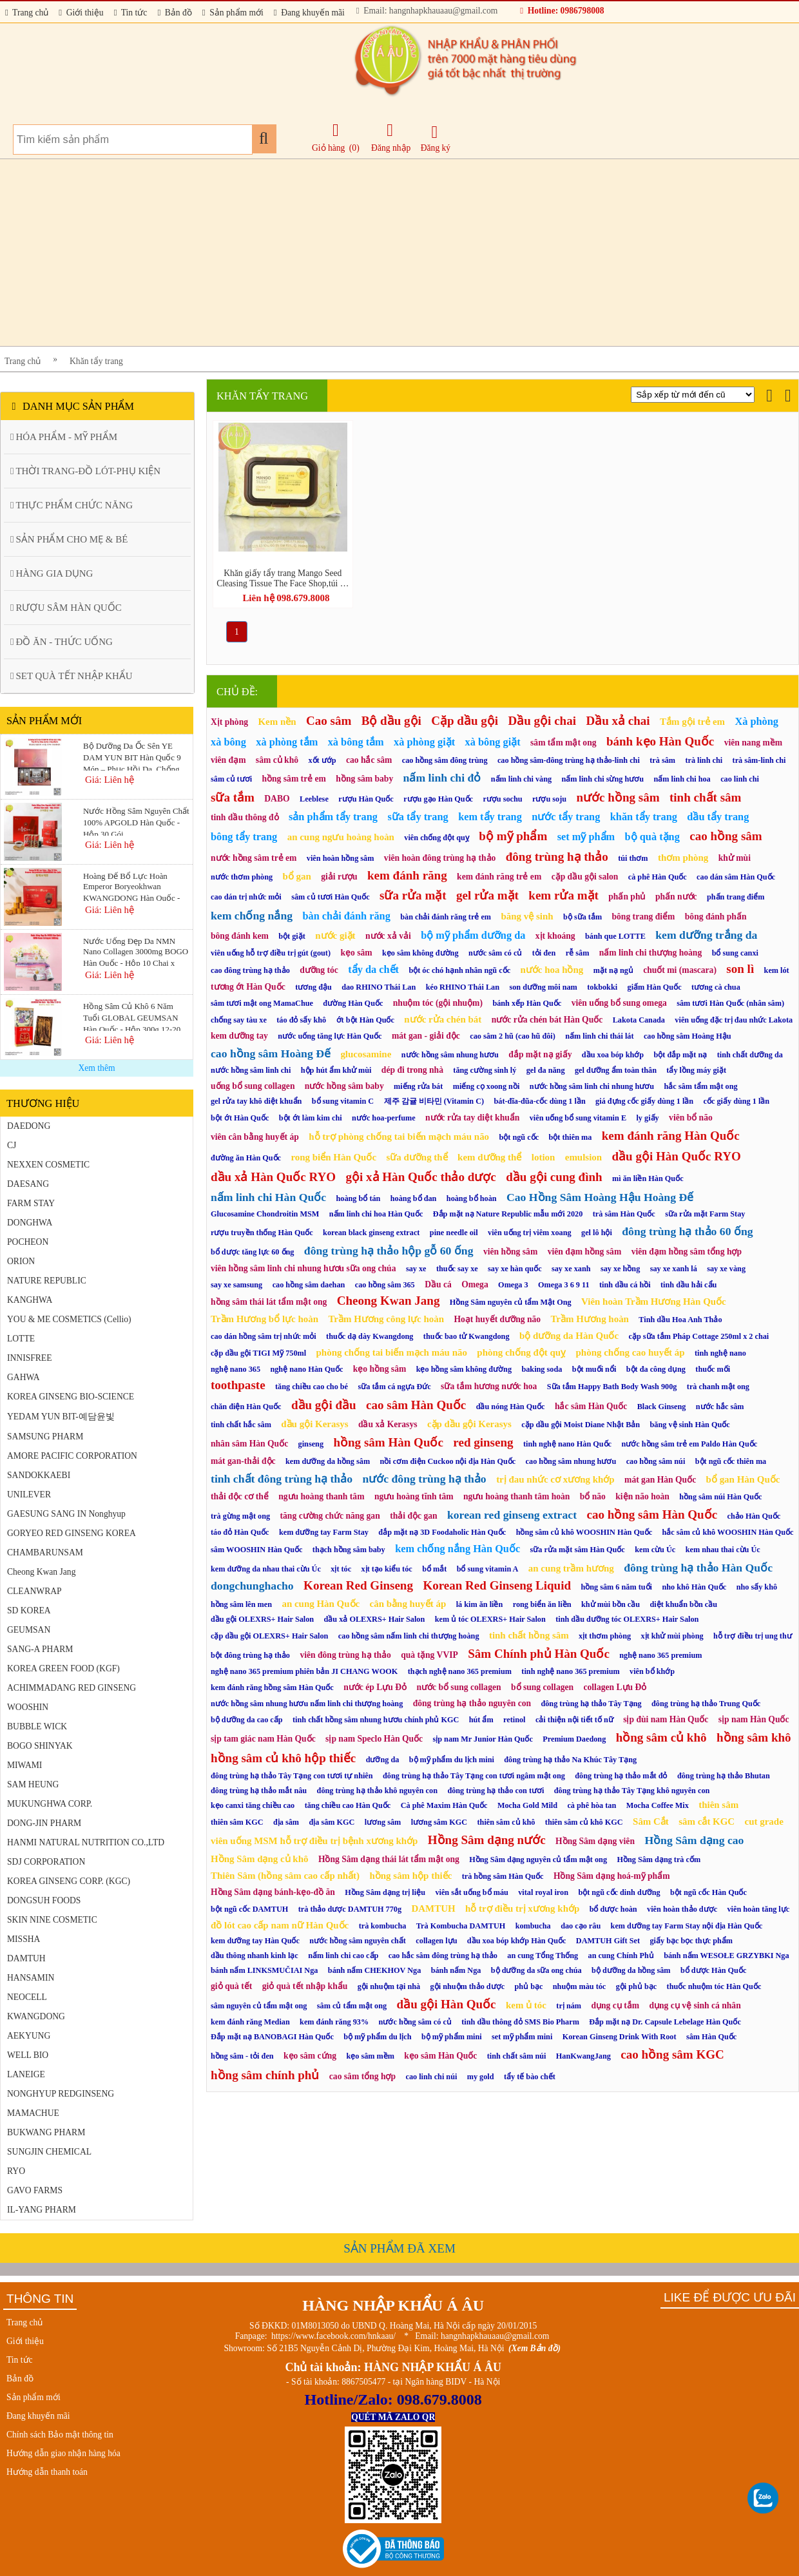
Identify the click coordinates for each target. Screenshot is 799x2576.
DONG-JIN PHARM (44, 1823)
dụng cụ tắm (615, 2005)
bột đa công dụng (656, 1369)
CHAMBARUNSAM (45, 1552)
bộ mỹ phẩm (513, 836)
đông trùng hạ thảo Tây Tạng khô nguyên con (632, 1790)
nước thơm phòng (242, 876)
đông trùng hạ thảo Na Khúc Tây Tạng (570, 1759)
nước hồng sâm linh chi (251, 1070)
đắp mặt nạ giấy (540, 1054)
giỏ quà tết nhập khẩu (305, 1986)
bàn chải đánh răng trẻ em (445, 916)
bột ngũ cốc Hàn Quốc (708, 1892)
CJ (11, 1145)
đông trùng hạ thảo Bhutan (723, 1775)
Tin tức (131, 12)
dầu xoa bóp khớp (613, 1054)
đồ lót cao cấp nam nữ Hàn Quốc (280, 1925)
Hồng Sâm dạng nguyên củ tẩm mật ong (538, 1859)
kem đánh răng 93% (334, 2021)
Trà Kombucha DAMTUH (460, 1925)
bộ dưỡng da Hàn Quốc (569, 1336)
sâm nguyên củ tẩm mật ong (259, 2005)
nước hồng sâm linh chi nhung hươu (592, 1086)
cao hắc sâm (369, 760)
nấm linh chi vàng (521, 778)
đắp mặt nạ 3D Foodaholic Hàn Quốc (442, 1532)
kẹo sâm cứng (310, 2056)
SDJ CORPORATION (46, 1862)
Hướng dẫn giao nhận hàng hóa (63, 2453)
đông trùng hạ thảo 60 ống (687, 1231)
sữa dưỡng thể (416, 1157)
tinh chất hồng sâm (529, 1635)
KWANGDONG (36, 2016)
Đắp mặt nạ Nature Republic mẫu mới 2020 (508, 1213)
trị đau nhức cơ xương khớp (555, 1479)
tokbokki (602, 987)
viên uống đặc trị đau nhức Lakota (734, 1019)
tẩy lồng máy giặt (696, 1070)
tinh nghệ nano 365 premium (570, 1671)
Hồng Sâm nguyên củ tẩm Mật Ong (511, 1302)
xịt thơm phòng (605, 1635)
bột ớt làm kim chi (310, 1117)
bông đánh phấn (716, 916)
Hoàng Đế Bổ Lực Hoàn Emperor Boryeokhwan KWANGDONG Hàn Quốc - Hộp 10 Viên (131, 886)
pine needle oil (454, 1232)
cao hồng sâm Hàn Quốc (651, 1514)
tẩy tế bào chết (529, 2076)
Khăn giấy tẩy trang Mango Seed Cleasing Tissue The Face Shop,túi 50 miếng (283, 578)
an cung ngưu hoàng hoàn (340, 837)
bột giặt (291, 936)
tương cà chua (715, 987)
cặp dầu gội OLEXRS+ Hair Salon (269, 1635)
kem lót (776, 970)
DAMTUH (26, 1958)
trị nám (568, 2005)
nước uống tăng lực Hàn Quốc (329, 1036)
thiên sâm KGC (237, 1822)
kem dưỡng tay (239, 1036)
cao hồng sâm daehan (309, 1284)
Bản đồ (174, 12)
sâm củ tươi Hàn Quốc (330, 896)
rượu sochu (502, 798)
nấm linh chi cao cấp (343, 1955)
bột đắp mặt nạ (681, 1054)
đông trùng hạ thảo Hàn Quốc (698, 1567)
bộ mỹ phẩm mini (451, 2036)
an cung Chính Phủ (621, 1955)
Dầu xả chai (618, 720)
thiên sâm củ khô (506, 1822)
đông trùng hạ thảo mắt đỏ (621, 1775)
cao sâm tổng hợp (362, 2076)
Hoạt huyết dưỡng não (497, 1319)
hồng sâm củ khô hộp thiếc (283, 1758)
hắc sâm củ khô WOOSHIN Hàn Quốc (728, 1532)
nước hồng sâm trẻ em (253, 858)
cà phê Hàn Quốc (657, 876)
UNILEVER (29, 1494)
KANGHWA (29, 1300)
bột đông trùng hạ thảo (250, 1655)
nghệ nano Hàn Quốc (306, 1369)
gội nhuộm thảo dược (467, 1986)
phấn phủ (626, 896)
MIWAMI (24, 1765)
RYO (16, 2171)
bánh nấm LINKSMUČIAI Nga (264, 1970)
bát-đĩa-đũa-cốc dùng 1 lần (540, 1101)
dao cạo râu (581, 1925)
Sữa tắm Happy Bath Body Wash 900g (612, 1386)
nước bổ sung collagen (458, 1687)
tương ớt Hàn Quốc (248, 987)
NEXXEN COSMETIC (48, 1164)
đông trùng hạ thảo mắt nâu (259, 1790)
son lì (740, 969)
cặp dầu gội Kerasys (469, 1424)
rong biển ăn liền (542, 1604)
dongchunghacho (252, 1585)
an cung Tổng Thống (542, 1955)
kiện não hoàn (642, 1496)
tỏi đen (544, 952)
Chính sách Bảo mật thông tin (59, 2434)
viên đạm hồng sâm (585, 1251)
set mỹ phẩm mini (522, 2036)
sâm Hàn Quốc (711, 2036)
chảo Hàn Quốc (754, 1516)
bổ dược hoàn (613, 1909)
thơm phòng (683, 857)
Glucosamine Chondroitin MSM (265, 1213)
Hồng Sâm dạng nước (487, 1840)
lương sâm (383, 1822)
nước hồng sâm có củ (415, 2021)
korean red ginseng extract (512, 1514)
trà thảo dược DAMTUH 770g (349, 1909)
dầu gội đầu (323, 1405)
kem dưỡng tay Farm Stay (324, 1532)
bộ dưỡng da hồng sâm (631, 1970)
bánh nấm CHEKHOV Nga (374, 1970)
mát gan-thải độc (243, 1461)
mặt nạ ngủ (613, 970)
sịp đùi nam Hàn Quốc (665, 1719)
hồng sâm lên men (241, 1604)
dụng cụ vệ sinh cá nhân (694, 2005)
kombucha (533, 1925)
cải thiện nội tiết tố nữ (574, 1719)
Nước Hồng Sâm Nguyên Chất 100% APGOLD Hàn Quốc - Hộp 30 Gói (136, 821)
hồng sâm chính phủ (265, 2075)
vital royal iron (543, 1892)
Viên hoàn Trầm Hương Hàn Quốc (653, 1301)
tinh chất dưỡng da (750, 1054)
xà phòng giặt (424, 742)
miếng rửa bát (418, 1086)
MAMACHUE (33, 2113)
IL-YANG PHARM (41, 2210)
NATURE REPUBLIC (46, 1280)
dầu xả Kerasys (388, 1424)
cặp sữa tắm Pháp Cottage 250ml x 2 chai (699, 1336)
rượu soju (549, 798)
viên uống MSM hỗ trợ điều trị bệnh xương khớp (314, 1841)
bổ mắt (434, 1568)
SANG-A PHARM (40, 1649)
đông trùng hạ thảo (557, 856)
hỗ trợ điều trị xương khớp (522, 1908)
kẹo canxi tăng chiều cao (252, 1805)
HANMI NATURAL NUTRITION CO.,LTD (85, 1842)
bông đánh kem (240, 936)
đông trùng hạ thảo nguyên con (472, 1703)
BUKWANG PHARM (46, 2132)
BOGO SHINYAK (40, 1746)
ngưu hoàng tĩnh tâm (414, 1496)
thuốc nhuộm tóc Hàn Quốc (714, 1986)
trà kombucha (383, 1925)
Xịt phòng (229, 722)
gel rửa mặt (487, 895)
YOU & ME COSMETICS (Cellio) (69, 1319)
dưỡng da (383, 1759)
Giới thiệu (81, 12)
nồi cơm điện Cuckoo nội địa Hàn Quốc (448, 1461)
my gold (480, 2076)
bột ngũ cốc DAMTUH (249, 1909)
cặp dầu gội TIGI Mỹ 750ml (258, 1353)
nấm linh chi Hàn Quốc (268, 1197)
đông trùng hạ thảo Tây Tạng (591, 1703)
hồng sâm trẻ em (294, 778)
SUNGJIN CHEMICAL (49, 2152)
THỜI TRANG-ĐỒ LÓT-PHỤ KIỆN (85, 471)
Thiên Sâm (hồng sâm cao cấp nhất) (285, 1875)
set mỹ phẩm (586, 837)
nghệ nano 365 (235, 1369)
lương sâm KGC (439, 1822)
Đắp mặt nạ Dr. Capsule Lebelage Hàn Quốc (665, 2021)
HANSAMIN (30, 1978)
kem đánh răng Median (250, 2021)
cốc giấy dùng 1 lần (737, 1101)
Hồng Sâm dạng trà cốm (658, 1859)
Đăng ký (435, 138)
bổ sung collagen (542, 1687)
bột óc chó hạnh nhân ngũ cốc (459, 970)
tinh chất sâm (705, 797)
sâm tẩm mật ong (563, 742)
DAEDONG (28, 1126)
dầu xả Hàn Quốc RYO (273, 1177)
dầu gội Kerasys (314, 1424)
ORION (21, 1261)
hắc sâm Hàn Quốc (591, 1406)
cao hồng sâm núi (656, 1461)
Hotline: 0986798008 (562, 10)
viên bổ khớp (652, 1671)
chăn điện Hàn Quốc (246, 1406)
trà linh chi (703, 760)
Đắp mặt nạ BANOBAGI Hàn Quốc (272, 2036)
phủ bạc (529, 1986)
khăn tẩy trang (643, 817)
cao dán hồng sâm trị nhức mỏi (263, 1336)
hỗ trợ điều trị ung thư (752, 1635)
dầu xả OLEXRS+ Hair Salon (374, 1619)
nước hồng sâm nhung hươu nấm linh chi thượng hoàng (307, 1703)
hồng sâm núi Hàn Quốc (720, 1496)
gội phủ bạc (636, 1986)
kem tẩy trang (490, 817)
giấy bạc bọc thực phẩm (691, 1940)
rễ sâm (578, 952)
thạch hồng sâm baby (349, 1549)
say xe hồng (620, 1268)
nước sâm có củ (495, 952)
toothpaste (238, 1385)
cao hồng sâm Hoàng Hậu (687, 1036)
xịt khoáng (555, 936)
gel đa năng (545, 1070)
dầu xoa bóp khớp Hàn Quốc (516, 1940)
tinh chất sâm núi (516, 2056)
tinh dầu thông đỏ (245, 817)
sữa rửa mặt (413, 895)
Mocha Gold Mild (527, 1805)
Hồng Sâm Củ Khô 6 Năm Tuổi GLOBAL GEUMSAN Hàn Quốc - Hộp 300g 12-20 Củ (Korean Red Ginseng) (131, 1016)
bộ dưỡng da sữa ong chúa (536, 1970)
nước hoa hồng (551, 970)
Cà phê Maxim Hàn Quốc (444, 1805)
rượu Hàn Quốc (366, 798)
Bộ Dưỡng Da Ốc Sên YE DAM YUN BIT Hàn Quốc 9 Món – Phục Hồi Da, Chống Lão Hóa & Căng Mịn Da (132, 756)
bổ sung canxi (735, 952)
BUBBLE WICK (37, 1726)
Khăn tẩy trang (96, 361)
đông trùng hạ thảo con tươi (495, 1790)
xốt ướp (322, 760)
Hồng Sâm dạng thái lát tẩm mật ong (388, 1859)
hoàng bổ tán (358, 1198)
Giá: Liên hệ (109, 779)
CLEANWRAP (34, 1591)
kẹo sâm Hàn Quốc (440, 2056)
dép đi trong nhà (412, 1070)
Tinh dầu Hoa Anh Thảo (680, 1319)
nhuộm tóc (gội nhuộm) (438, 1003)
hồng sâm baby (364, 778)
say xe (416, 1268)
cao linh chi (739, 778)
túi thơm (633, 858)
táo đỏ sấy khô (301, 1019)
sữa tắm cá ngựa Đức (394, 1386)
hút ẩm (481, 1719)
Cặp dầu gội (464, 720)
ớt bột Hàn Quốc (365, 1019)
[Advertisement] (386, 252)
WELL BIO (27, 2055)
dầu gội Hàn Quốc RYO (676, 1156)
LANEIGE (26, 2074)
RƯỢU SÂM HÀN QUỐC (66, 607)
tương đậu (313, 987)
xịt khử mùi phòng (672, 1635)
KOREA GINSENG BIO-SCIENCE (70, 1396)
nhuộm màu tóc (579, 1986)
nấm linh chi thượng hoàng (650, 952)
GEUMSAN (28, 1630)
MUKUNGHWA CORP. (49, 1804)
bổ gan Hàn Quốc (743, 1479)
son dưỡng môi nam (543, 987)
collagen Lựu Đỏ (615, 1687)
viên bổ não (691, 1117)
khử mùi (734, 858)
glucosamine (365, 1054)
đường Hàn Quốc (353, 1003)
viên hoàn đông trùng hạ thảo (440, 858)
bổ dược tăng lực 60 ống (252, 1251)
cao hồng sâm (725, 836)
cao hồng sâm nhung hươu (571, 1461)
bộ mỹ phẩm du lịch (377, 2036)
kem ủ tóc (526, 2005)
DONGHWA (29, 1222)
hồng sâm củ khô (661, 1737)
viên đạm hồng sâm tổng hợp (686, 1251)
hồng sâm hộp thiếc (410, 1875)
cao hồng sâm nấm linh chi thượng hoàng (408, 1635)
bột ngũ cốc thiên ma (731, 1461)
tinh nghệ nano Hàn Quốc (567, 1443)
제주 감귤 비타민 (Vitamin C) (434, 1101)
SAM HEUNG (33, 1784)
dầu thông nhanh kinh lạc (254, 1955)
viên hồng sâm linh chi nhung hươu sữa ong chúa (303, 1268)
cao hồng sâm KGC (672, 2054)
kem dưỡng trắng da (706, 934)
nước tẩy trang (566, 817)
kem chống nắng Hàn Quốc (457, 1549)
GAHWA (23, 1377)
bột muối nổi (594, 1369)
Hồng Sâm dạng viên (595, 1841)
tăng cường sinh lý (484, 1070)
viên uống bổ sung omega (619, 1003)
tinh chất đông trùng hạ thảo (281, 1478)
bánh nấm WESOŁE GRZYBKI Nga (726, 1955)
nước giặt (335, 935)
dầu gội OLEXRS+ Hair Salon (262, 1619)
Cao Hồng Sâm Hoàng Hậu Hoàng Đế (599, 1197)
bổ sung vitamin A (488, 1568)
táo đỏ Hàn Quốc (240, 1532)
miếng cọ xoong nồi (486, 1086)
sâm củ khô (277, 760)
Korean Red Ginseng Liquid (497, 1585)
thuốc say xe (457, 1268)
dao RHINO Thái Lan (379, 987)
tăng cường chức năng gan (330, 1516)
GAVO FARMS (35, 2190)
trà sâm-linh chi (759, 760)
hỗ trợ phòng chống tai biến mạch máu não (399, 1136)
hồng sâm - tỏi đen (242, 2056)
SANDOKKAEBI (38, 1475)
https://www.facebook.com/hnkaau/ (333, 2336)
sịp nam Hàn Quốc (753, 1719)
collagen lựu (436, 1940)
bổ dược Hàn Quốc (713, 1970)
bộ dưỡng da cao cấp (247, 1719)
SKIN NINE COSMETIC (52, 1920)
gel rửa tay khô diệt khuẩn (256, 1101)
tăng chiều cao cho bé (311, 1386)
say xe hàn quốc (514, 1268)
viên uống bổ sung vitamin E (578, 1117)
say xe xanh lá (673, 1268)
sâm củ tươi (231, 778)
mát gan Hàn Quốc (660, 1480)
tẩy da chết (373, 969)
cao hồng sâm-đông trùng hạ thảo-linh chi (568, 760)
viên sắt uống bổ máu (471, 1892)
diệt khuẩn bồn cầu (684, 1604)
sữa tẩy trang (417, 817)
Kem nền (277, 721)
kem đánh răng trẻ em (499, 876)
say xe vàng (726, 1268)
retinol (514, 1719)
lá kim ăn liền (479, 1604)
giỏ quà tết (231, 1986)
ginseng (310, 1443)
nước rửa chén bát (442, 1019)
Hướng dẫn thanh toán (47, 2472)
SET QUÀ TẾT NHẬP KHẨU (71, 676)
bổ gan (296, 876)
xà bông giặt (493, 742)
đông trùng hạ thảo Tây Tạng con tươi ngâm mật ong (474, 1775)
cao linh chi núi (431, 2076)
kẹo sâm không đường (420, 952)
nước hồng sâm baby (344, 1086)
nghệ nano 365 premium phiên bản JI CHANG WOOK (304, 1671)
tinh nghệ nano (720, 1353)
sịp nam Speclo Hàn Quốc (374, 1739)
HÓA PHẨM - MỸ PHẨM (63, 437)
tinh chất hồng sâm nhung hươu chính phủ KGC (376, 1719)
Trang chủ (26, 12)
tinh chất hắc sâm (241, 1424)
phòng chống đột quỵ (521, 1352)
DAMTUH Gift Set (608, 1940)
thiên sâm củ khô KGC (584, 1822)
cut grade (764, 1821)
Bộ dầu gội (391, 720)
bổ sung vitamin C (343, 1101)
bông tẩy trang (244, 837)
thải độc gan (413, 1516)
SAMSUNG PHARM (45, 1436)
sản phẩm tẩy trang (333, 817)
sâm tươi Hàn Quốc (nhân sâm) (730, 1003)
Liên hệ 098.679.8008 (285, 598)
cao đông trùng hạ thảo (250, 970)
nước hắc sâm (720, 1406)
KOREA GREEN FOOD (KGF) (63, 1668)
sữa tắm (233, 797)
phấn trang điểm (735, 896)
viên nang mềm (753, 742)
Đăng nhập (390, 137)
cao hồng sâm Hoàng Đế (271, 1053)
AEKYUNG (28, 2036)
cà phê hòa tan (591, 1805)
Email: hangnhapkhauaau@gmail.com (426, 10)
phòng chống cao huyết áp (630, 1352)
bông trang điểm (643, 916)
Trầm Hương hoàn (589, 1319)
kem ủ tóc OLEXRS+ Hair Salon (490, 1619)
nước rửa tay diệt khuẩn (472, 1117)
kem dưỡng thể (489, 1157)
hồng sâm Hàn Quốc (388, 1442)
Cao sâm (328, 720)
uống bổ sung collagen (252, 1086)
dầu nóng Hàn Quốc (510, 1406)
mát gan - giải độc (426, 1036)
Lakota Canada (639, 1019)
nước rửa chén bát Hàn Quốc (547, 1019)
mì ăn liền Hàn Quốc (648, 1178)
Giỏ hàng (328, 148)
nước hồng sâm (618, 797)
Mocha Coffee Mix (657, 1805)
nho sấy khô (756, 1586)
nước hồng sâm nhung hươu (450, 1054)
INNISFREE (29, 1358)
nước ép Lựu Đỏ (375, 1687)
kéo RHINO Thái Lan (462, 987)
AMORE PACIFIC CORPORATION (72, 1456)
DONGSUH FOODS (44, 1900)
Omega (474, 1284)
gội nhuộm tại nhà (389, 1986)
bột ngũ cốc (519, 1137)
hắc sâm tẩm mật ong (701, 1086)
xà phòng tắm (287, 742)
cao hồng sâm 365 (385, 1284)
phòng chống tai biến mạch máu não (391, 1352)
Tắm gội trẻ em (692, 721)
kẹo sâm (356, 952)
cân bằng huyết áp (408, 1604)
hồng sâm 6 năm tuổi (616, 1586)
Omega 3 (513, 1284)
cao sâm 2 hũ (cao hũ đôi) (512, 1036)
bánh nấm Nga (456, 1970)
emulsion (583, 1157)
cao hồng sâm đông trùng (445, 760)
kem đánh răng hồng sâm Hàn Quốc (272, 1687)
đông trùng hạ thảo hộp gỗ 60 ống (389, 1250)
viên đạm (228, 760)
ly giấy (647, 1117)
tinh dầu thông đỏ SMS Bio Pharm (520, 2021)
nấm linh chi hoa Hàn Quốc (376, 1213)
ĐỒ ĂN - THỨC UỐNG (61, 642)
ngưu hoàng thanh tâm (321, 1496)
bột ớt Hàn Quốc (240, 1117)
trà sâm (662, 760)
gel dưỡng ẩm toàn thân (616, 1070)
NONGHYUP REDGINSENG (60, 2094)
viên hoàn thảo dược (682, 1909)
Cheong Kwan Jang (41, 1572)
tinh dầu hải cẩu (688, 1284)
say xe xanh (571, 1268)
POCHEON (27, 1242)
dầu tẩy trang (718, 817)
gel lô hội (596, 1232)
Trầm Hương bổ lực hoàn (264, 1319)
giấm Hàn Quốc (655, 987)
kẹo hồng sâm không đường (464, 1369)
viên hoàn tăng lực (758, 1909)
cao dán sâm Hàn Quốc (736, 876)
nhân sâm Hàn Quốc (249, 1443)
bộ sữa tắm (582, 916)
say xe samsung (236, 1284)
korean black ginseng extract (371, 1232)
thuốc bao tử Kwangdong (466, 1336)
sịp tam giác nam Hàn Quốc (263, 1739)
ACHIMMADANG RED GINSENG (71, 1688)
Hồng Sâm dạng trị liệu (385, 1892)
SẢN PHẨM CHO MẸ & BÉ (69, 539)
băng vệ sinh (527, 916)
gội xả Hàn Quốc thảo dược (420, 1177)
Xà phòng (756, 721)
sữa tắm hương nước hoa (489, 1386)
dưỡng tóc (319, 970)
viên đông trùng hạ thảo (345, 1655)
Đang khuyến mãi (309, 12)
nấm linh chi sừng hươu (603, 778)
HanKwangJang (583, 2056)
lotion (543, 1157)
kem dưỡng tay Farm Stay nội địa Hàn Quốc (687, 1925)
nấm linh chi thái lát (599, 1036)
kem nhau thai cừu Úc (723, 1549)
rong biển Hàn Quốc (333, 1157)
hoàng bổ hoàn (472, 1198)
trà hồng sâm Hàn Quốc (503, 1876)
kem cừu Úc (655, 1549)
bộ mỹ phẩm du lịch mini (451, 1759)
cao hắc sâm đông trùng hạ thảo (443, 1955)
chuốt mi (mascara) (680, 970)
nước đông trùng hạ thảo (424, 1478)
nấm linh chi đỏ (442, 777)
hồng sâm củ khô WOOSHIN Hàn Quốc (584, 1532)
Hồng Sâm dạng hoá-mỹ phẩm (612, 1876)
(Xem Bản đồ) (534, 2348)
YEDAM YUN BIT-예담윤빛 (61, 1416)
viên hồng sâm (510, 1251)
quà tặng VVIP (429, 1655)
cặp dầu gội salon (585, 876)
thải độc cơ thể (240, 1496)
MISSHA (23, 1939)
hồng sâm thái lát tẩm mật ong (269, 1302)
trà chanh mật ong (718, 1386)
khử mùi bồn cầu (610, 1604)
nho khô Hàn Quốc (694, 1586)
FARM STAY (31, 1203)
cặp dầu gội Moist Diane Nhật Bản (580, 1424)
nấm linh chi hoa (681, 778)
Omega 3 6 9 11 (564, 1284)
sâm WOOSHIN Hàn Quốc (256, 1549)
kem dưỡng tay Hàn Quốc (255, 1940)
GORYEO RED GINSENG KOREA (71, 1533)
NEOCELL (27, 1997)
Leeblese (314, 798)
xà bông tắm (356, 742)
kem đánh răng (407, 875)
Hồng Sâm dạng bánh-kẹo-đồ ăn (273, 1892)
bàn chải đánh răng (346, 916)
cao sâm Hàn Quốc (416, 1405)
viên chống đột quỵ (436, 837)
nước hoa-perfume (384, 1117)
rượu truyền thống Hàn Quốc (262, 1232)
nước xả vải (388, 936)
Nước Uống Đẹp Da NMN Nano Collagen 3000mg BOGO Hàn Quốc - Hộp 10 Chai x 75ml (135, 951)
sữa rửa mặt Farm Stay (705, 1213)
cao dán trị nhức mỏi (246, 896)
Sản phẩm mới (233, 12)
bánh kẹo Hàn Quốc (660, 741)
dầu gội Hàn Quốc (446, 2004)
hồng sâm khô (754, 1737)
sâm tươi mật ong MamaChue (262, 1003)
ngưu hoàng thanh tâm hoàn (516, 1496)
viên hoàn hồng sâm (340, 858)
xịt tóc (341, 1568)
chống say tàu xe (239, 1019)
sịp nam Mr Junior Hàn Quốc (482, 1739)
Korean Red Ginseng (358, 1585)
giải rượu (339, 876)
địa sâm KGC (331, 1822)
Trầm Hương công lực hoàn (386, 1319)
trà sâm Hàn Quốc (624, 1213)
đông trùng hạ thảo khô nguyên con (377, 1790)
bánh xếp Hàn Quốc (526, 1003)
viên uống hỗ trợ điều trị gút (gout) (271, 952)
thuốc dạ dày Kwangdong (369, 1336)
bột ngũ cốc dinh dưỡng (619, 1892)
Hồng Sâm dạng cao (694, 1840)
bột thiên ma (570, 1137)
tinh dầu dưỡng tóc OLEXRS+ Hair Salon (626, 1619)
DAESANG (28, 1184)
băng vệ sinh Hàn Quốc (690, 1424)
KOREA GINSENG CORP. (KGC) (68, 1881)
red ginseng (483, 1442)
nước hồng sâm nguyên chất (357, 1940)
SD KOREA (29, 1610)
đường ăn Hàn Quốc (246, 1157)
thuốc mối (712, 1369)
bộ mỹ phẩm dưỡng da (473, 935)
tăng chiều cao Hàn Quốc (348, 1805)
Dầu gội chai (542, 720)
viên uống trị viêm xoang (530, 1232)
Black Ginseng (661, 1406)
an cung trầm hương (571, 1568)
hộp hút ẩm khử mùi (336, 1070)
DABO (276, 798)
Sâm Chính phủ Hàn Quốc (539, 1653)
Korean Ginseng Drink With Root (620, 2036)
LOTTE (21, 1338)
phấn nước (676, 896)
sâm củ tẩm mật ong (352, 2005)
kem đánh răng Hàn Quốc (671, 1135)
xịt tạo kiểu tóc (386, 1568)
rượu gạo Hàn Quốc (438, 798)
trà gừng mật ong (240, 1516)
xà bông (228, 742)
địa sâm (286, 1822)
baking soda (541, 1369)
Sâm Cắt (651, 1821)
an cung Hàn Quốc (321, 1604)
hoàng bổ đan (413, 1198)
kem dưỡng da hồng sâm (327, 1461)
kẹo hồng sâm (379, 1369)
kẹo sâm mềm (370, 2056)
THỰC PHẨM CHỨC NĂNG (71, 505)
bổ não (593, 1496)
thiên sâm (718, 1805)
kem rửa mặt (563, 895)
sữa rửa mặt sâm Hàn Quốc (577, 1549)
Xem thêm (96, 1068)
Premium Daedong (574, 1739)
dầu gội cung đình (554, 1177)
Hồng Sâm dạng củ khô (259, 1859)
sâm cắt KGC (707, 1821)
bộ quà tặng (652, 837)
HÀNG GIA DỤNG (51, 573)
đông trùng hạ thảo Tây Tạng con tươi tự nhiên (292, 1775)
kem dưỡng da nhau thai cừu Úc (266, 1568)
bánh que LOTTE (615, 936)
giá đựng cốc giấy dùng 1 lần (644, 1101)
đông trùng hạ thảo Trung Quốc (705, 1703)
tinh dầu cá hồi (625, 1284)
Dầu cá (438, 1284)
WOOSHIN (27, 1707)
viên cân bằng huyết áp (255, 1137)
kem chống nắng (252, 915)
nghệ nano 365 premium (660, 1655)
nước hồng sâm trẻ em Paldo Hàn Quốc (689, 1443)
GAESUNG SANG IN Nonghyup (66, 1514)
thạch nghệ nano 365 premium (460, 1671)
